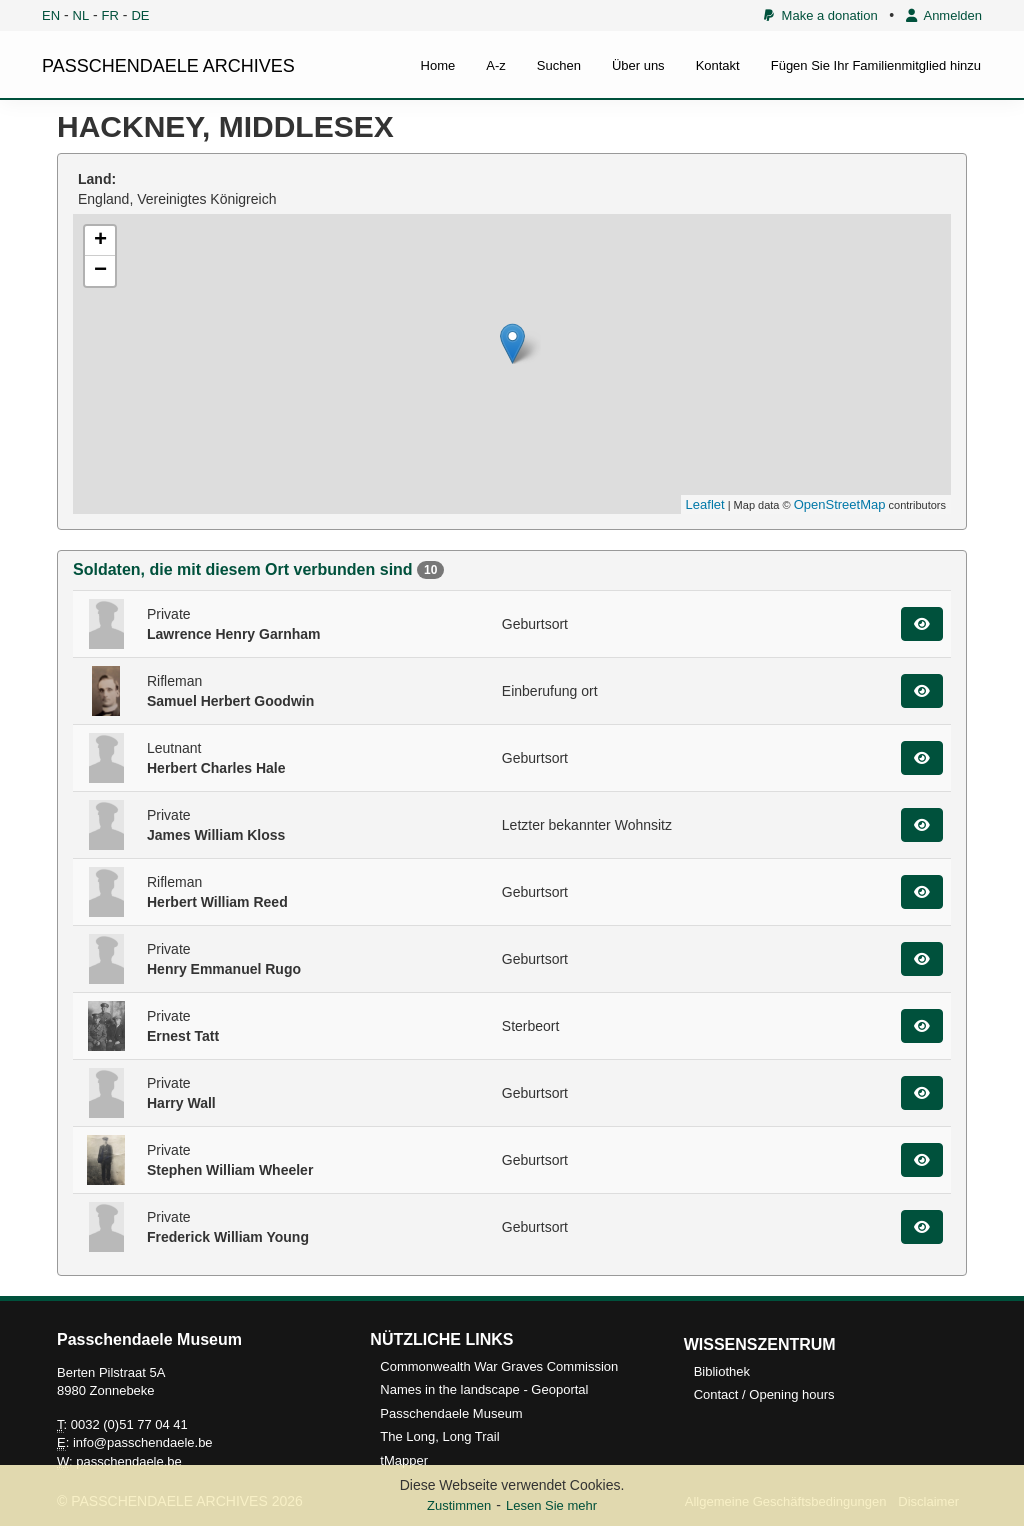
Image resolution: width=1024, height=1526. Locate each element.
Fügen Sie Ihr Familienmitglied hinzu (876, 65)
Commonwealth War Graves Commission (499, 1366)
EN (51, 15)
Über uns (638, 65)
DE (140, 15)
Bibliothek (722, 1371)
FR (110, 15)
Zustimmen (459, 1505)
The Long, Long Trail (439, 1436)
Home (438, 65)
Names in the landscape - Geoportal (484, 1389)
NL (81, 15)
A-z (496, 65)
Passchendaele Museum (451, 1413)
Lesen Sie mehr (551, 1505)
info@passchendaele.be (143, 1442)
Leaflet (705, 504)
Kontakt (718, 65)
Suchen (559, 65)
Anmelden (944, 15)
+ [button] (100, 241)
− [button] (100, 271)
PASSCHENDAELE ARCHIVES (168, 66)
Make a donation (820, 15)
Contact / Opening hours (764, 1394)
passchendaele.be (129, 1461)
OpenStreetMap (840, 504)
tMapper (404, 1460)
